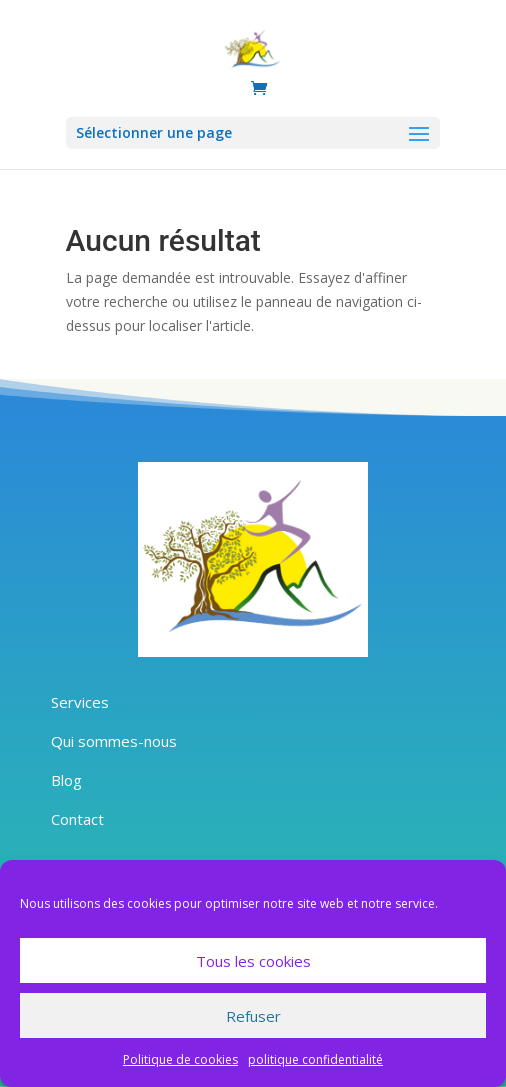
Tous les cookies (253, 961)
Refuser (253, 1016)
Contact (77, 819)
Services (80, 702)
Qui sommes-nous (114, 741)
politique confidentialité (315, 1059)
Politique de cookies (180, 1059)
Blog (66, 780)
